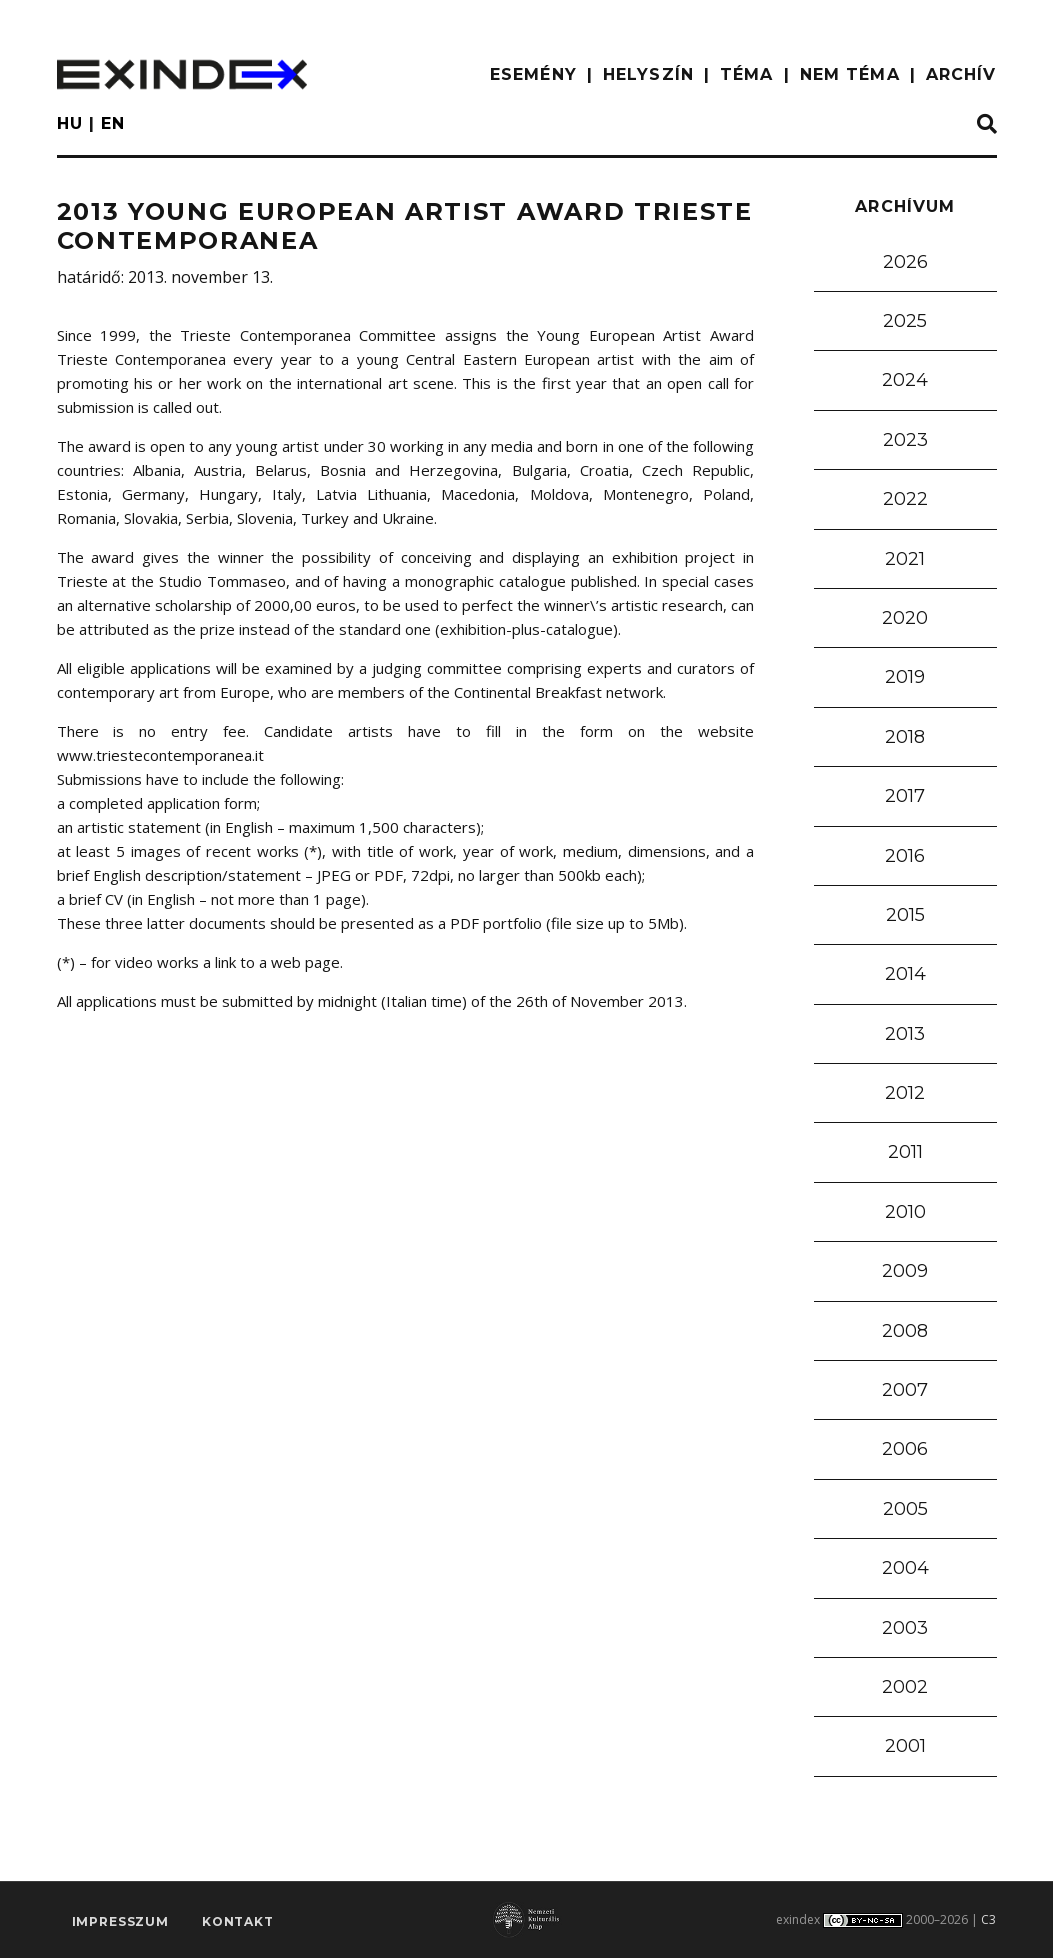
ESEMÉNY (533, 74)
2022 (905, 499)
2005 (905, 1509)
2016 (905, 856)
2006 (905, 1449)
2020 (905, 618)
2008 (905, 1331)
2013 (905, 1034)
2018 (905, 737)
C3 (988, 1919)
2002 (905, 1687)
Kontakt (238, 1923)
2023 (905, 440)
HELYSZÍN (648, 74)
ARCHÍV (961, 74)
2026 (905, 262)
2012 (905, 1093)
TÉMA (746, 74)
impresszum (120, 1923)
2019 (905, 677)
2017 (905, 796)
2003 (905, 1628)
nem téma (850, 74)
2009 (905, 1271)
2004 (905, 1568)
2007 (905, 1390)
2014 (905, 974)
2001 (905, 1746)
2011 (905, 1152)
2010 (905, 1212)
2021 (905, 559)
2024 (905, 380)
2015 (905, 915)
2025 (905, 321)
